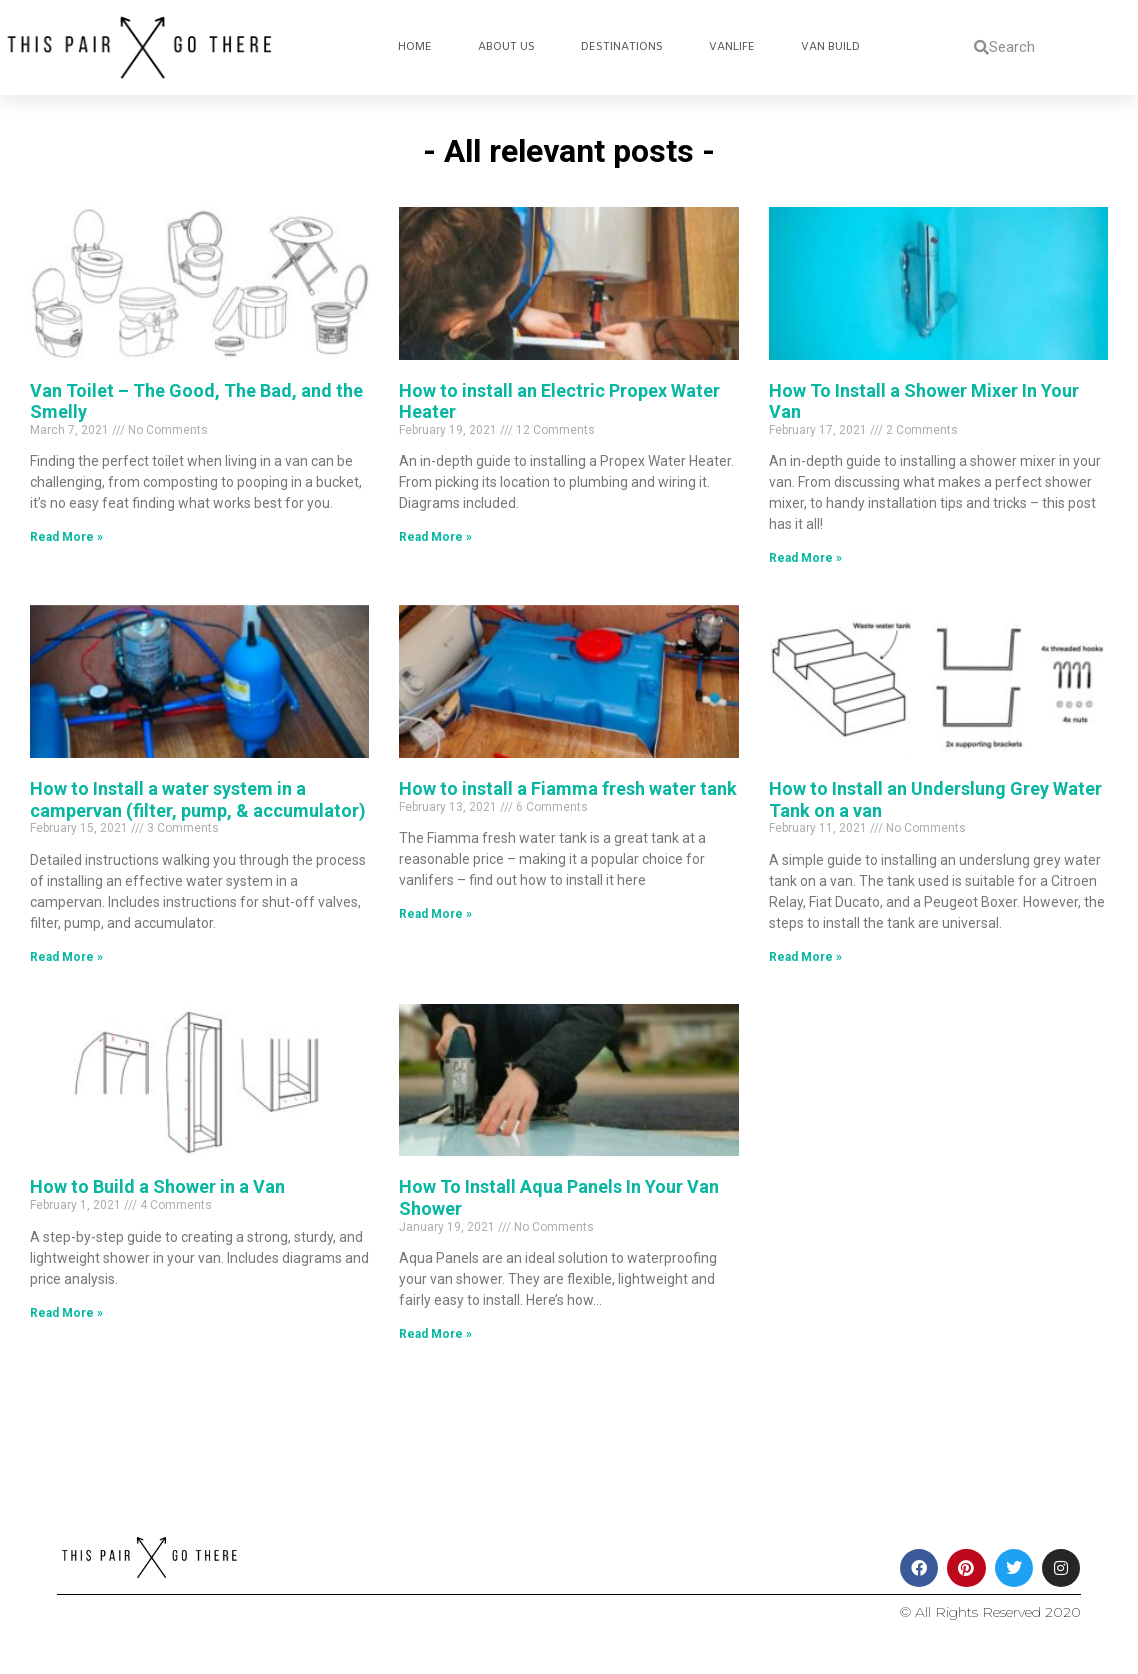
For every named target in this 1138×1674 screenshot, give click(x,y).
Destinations (622, 47)
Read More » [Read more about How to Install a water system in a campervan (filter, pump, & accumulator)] (66, 957)
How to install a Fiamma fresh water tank (568, 788)
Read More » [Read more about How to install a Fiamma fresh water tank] (435, 914)
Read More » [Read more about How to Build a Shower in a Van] (66, 1313)
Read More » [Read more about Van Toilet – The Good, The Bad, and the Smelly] (66, 537)
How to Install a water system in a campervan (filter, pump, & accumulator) (198, 799)
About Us (506, 47)
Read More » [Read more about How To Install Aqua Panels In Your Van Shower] (435, 1334)
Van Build (830, 47)
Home (415, 47)
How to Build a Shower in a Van (157, 1186)
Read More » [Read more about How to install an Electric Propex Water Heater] (435, 537)
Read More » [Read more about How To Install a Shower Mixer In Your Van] (805, 558)
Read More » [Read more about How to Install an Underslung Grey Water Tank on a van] (805, 957)
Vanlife (732, 47)
